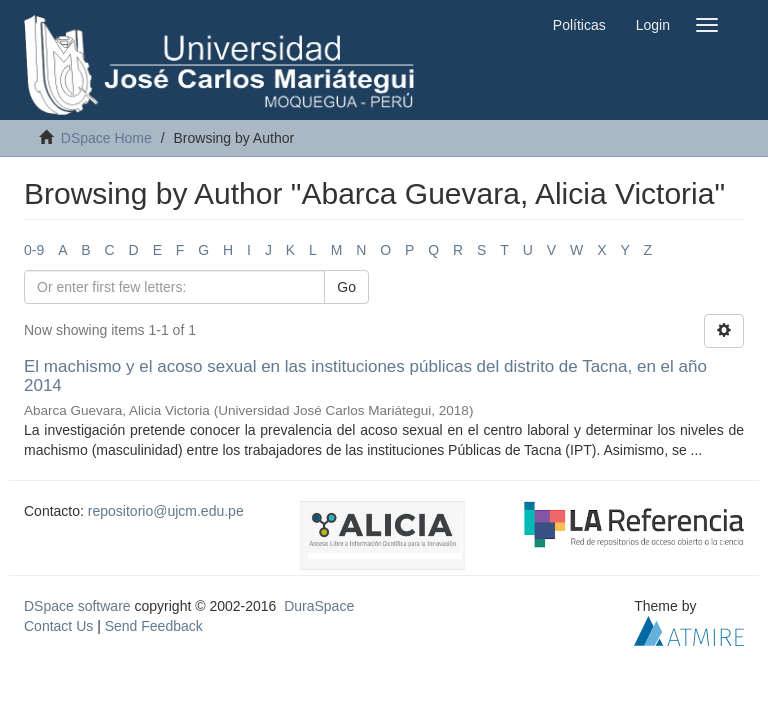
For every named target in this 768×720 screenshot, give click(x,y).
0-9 (34, 250)
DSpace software (77, 606)
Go (346, 287)
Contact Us (58, 626)
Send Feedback (154, 626)
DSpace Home (106, 138)
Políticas (579, 25)
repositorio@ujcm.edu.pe (166, 511)
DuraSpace (319, 606)
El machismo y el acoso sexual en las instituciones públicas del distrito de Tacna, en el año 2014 (365, 376)
